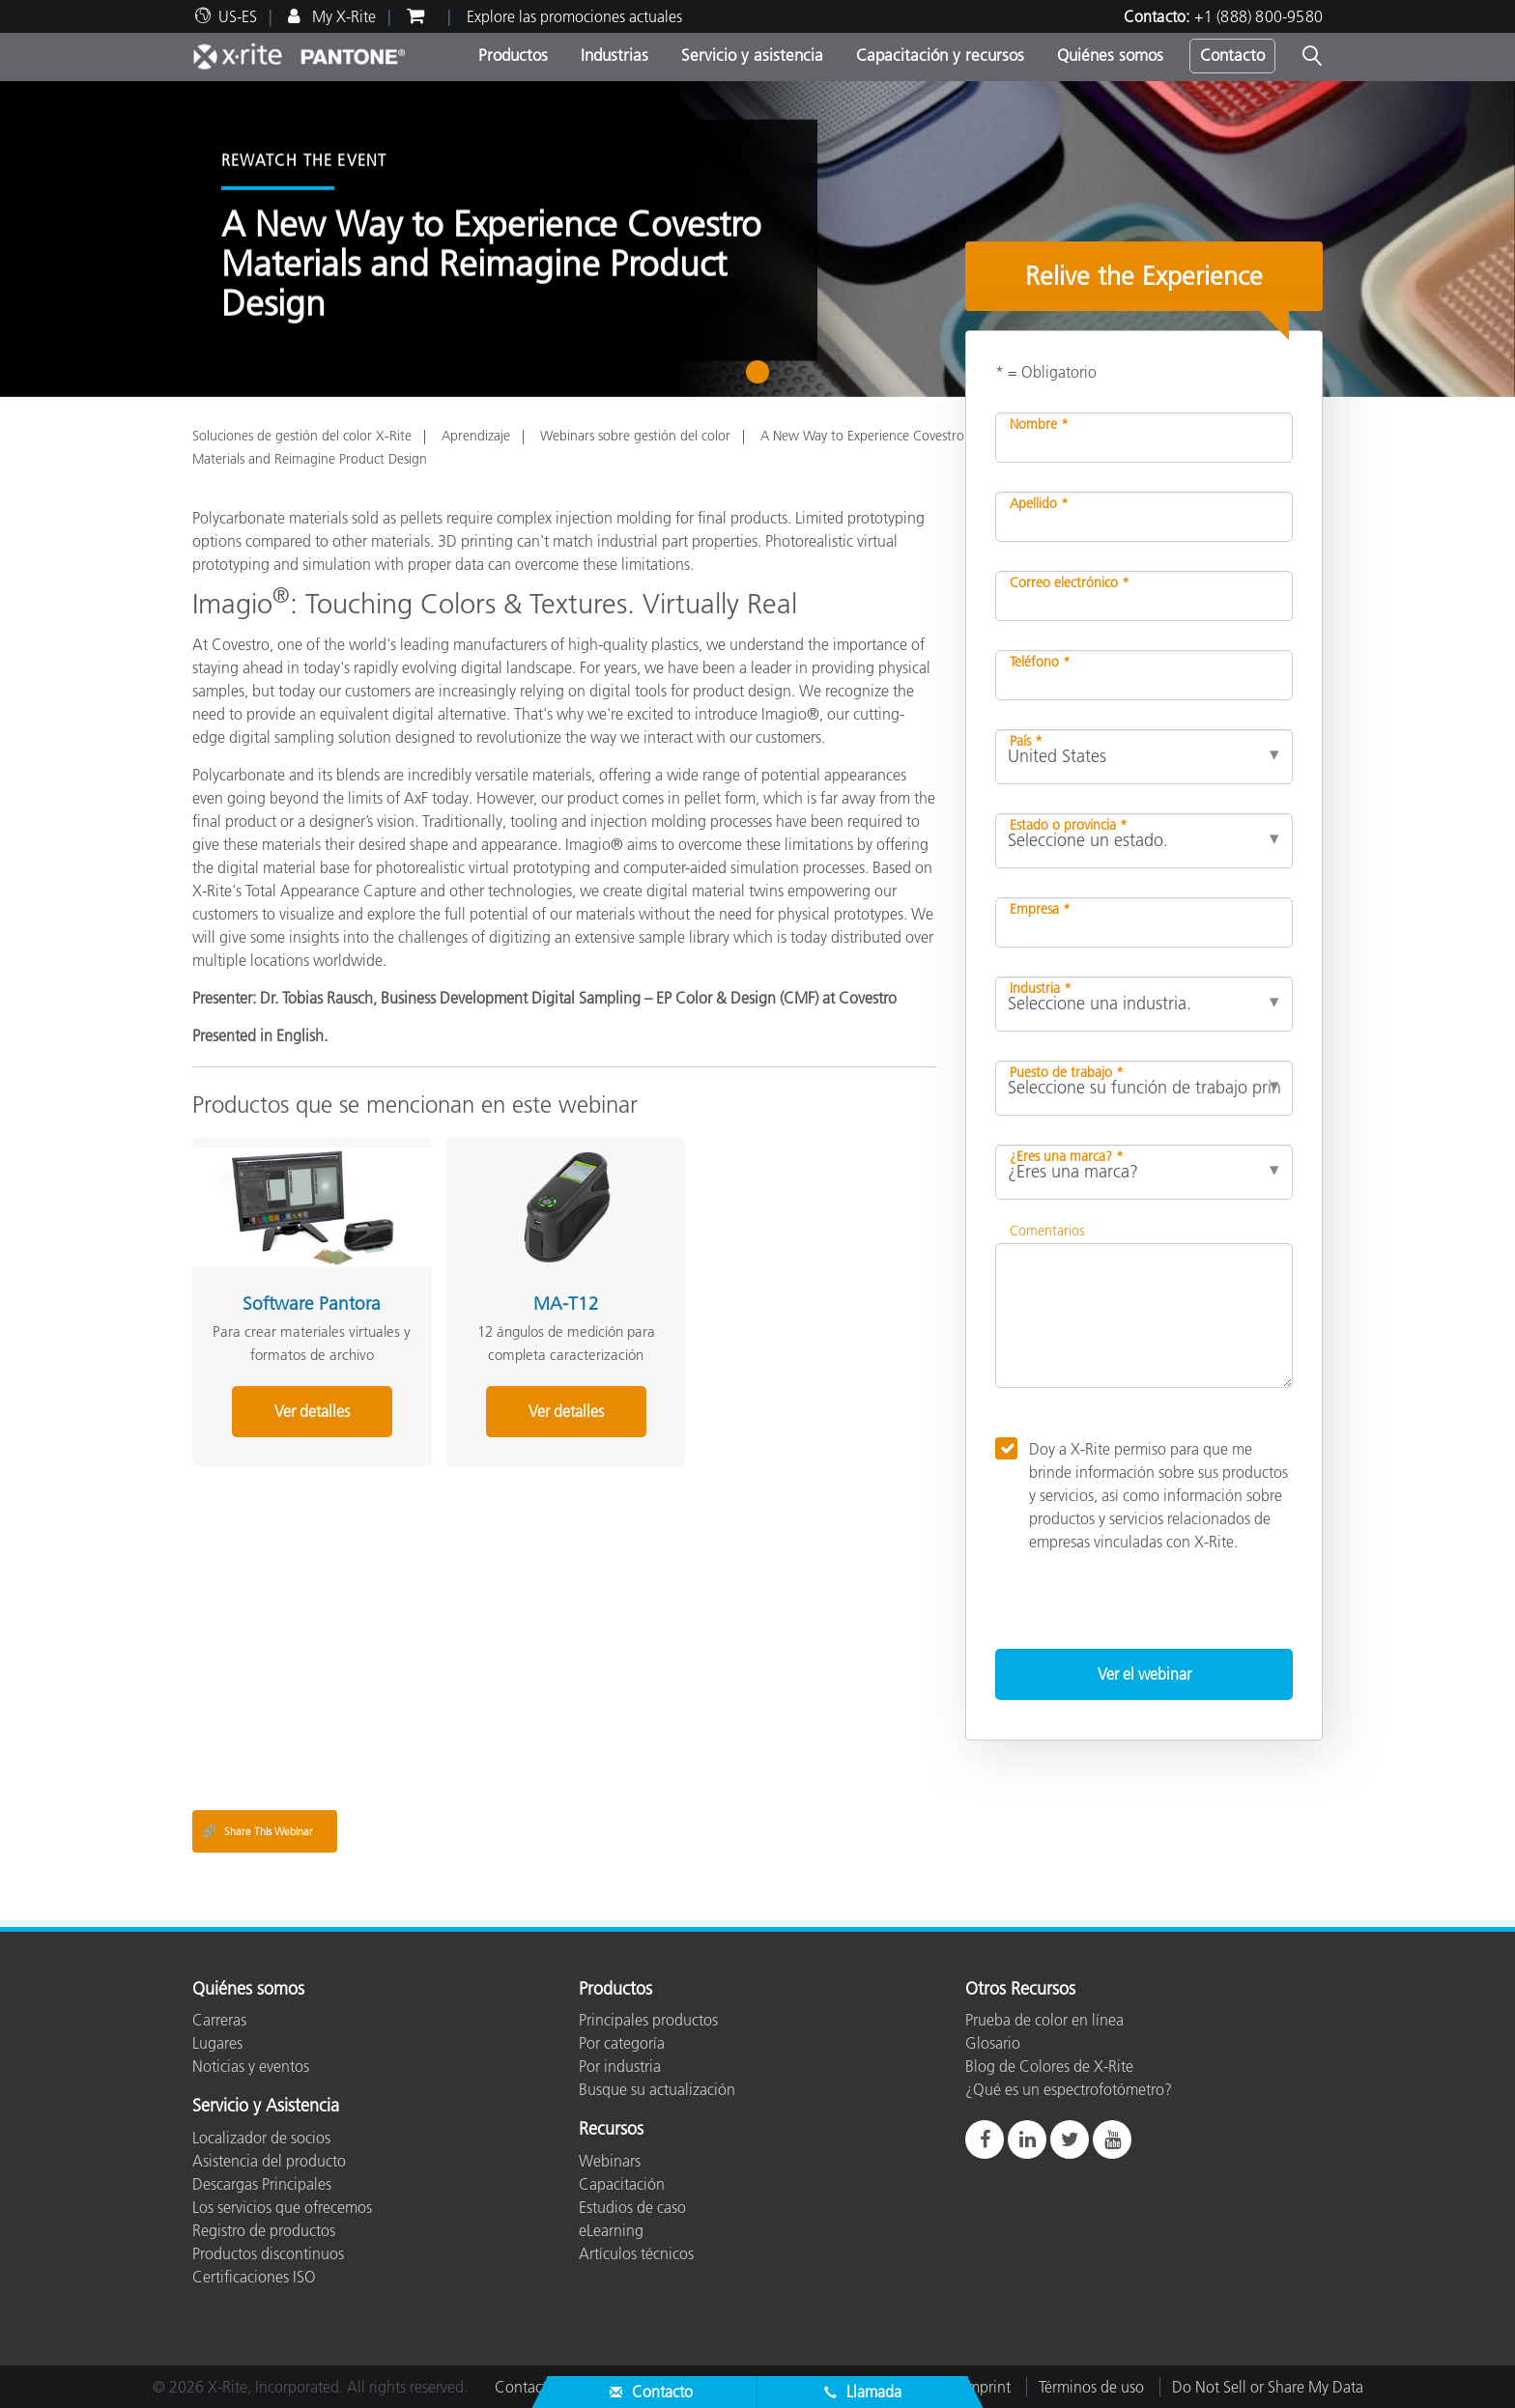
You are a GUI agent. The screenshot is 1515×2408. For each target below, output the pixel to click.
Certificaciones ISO (254, 2276)
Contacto (1232, 55)
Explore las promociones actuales (574, 16)
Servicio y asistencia (752, 55)
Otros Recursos (1020, 1989)
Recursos (611, 2129)
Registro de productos (263, 2230)
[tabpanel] (757, 239)
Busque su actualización (657, 2089)
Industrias (614, 55)
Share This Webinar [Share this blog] (257, 1831)
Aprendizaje (476, 435)
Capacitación (622, 2184)
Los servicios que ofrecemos (282, 2207)
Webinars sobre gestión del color (635, 435)
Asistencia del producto (269, 2160)
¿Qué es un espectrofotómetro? (1068, 2089)
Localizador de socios (261, 2137)
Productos (513, 55)
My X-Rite (342, 16)
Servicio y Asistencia (265, 2106)
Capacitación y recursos (940, 55)
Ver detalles (307, 1407)
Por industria (620, 2066)
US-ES (237, 16)
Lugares (217, 2043)
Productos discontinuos (268, 2253)
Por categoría (622, 2043)
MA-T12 (553, 1300)
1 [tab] (762, 378)
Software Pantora (308, 1300)
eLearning (611, 2230)
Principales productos (648, 2019)
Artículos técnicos (636, 2253)
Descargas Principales (261, 2184)
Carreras (219, 2019)
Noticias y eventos (250, 2066)
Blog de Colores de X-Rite (1049, 2066)
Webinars (610, 2160)
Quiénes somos (1110, 55)
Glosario (992, 2043)
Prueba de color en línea (1044, 2019)
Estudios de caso (632, 2207)
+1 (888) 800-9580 (1258, 16)
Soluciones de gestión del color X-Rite (302, 435)
